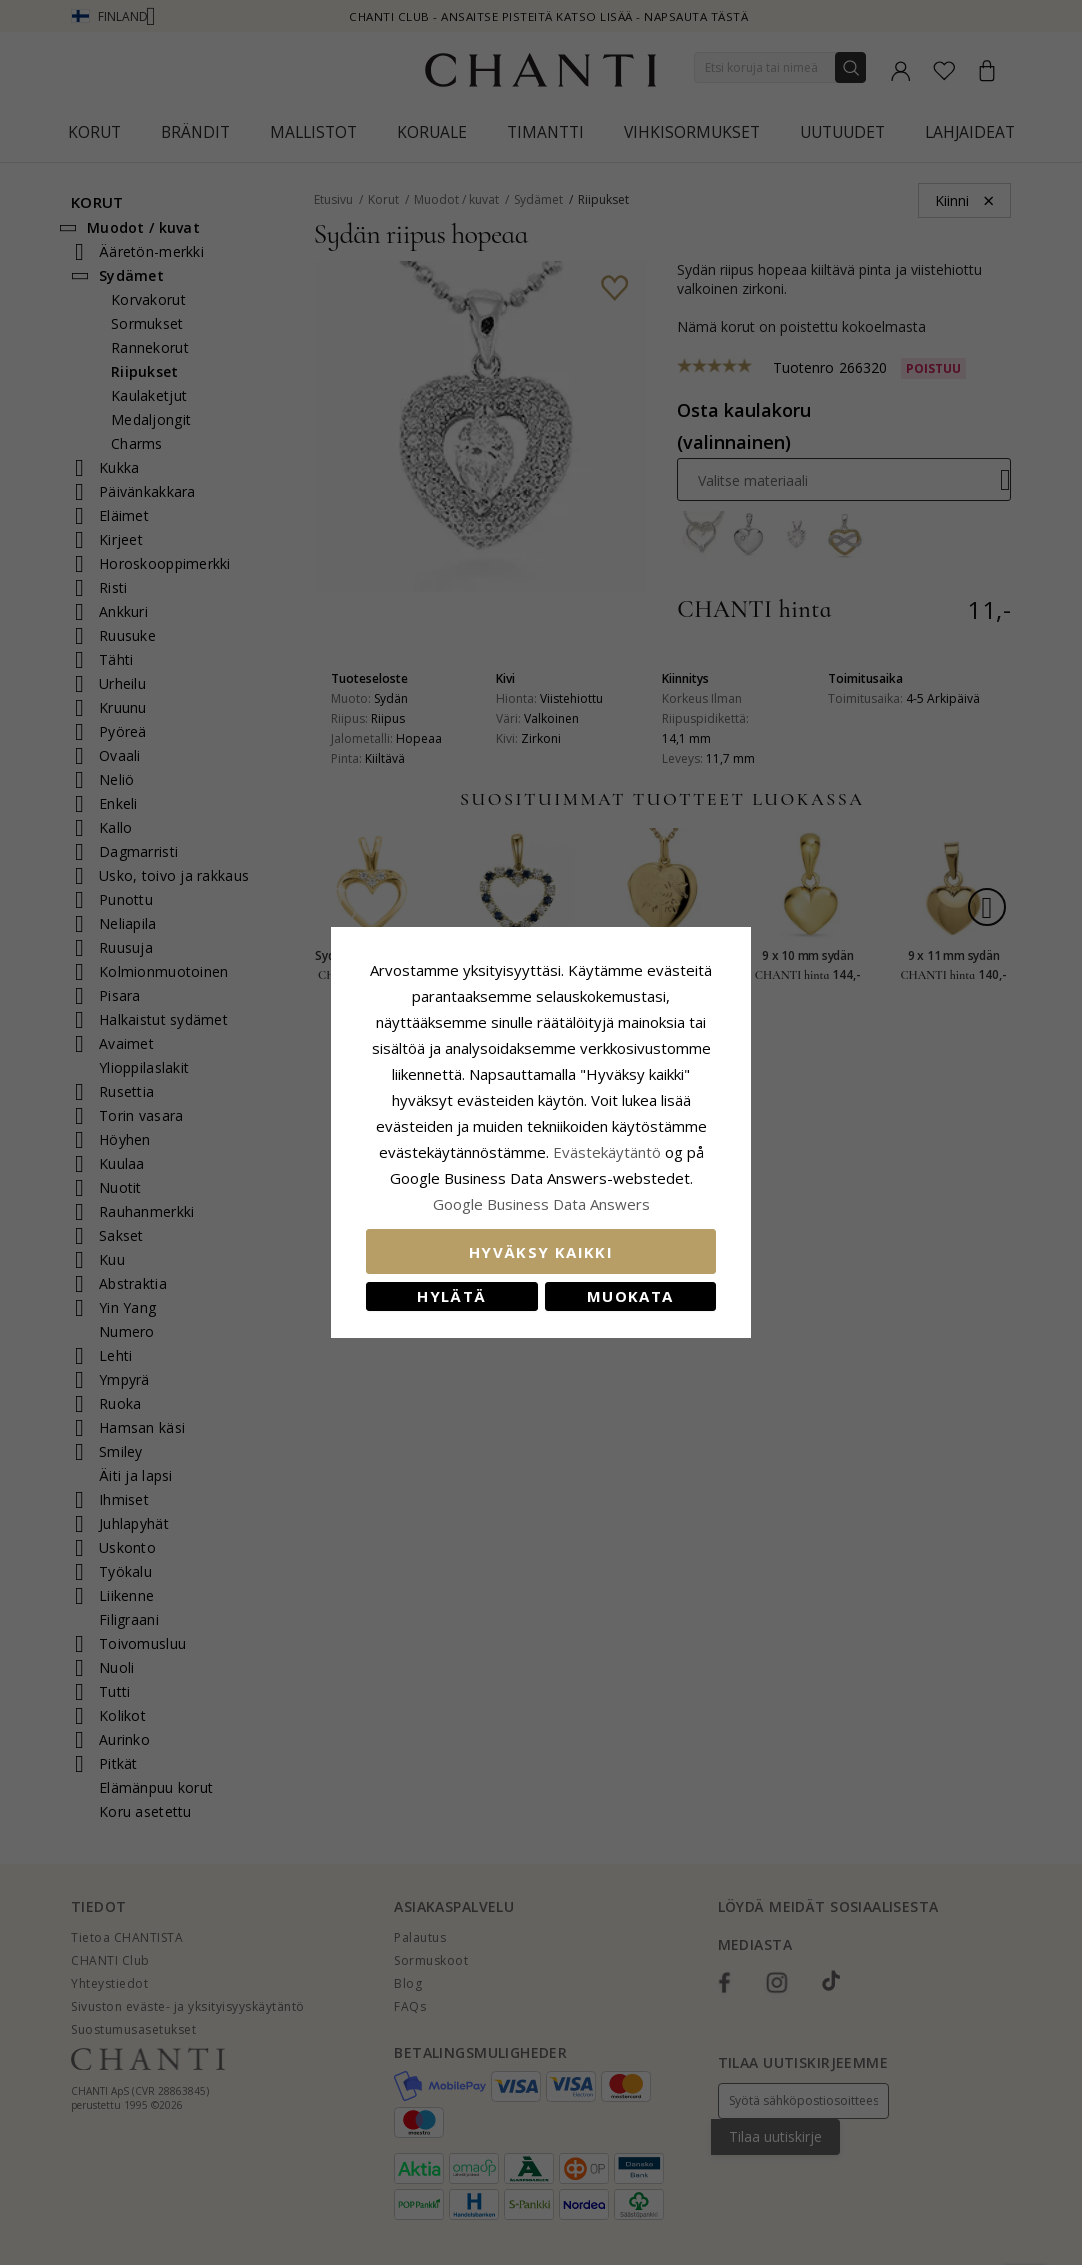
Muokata (630, 1296)
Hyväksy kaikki (541, 1252)
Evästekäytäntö (607, 1152)
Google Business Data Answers (541, 1204)
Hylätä (451, 1296)
